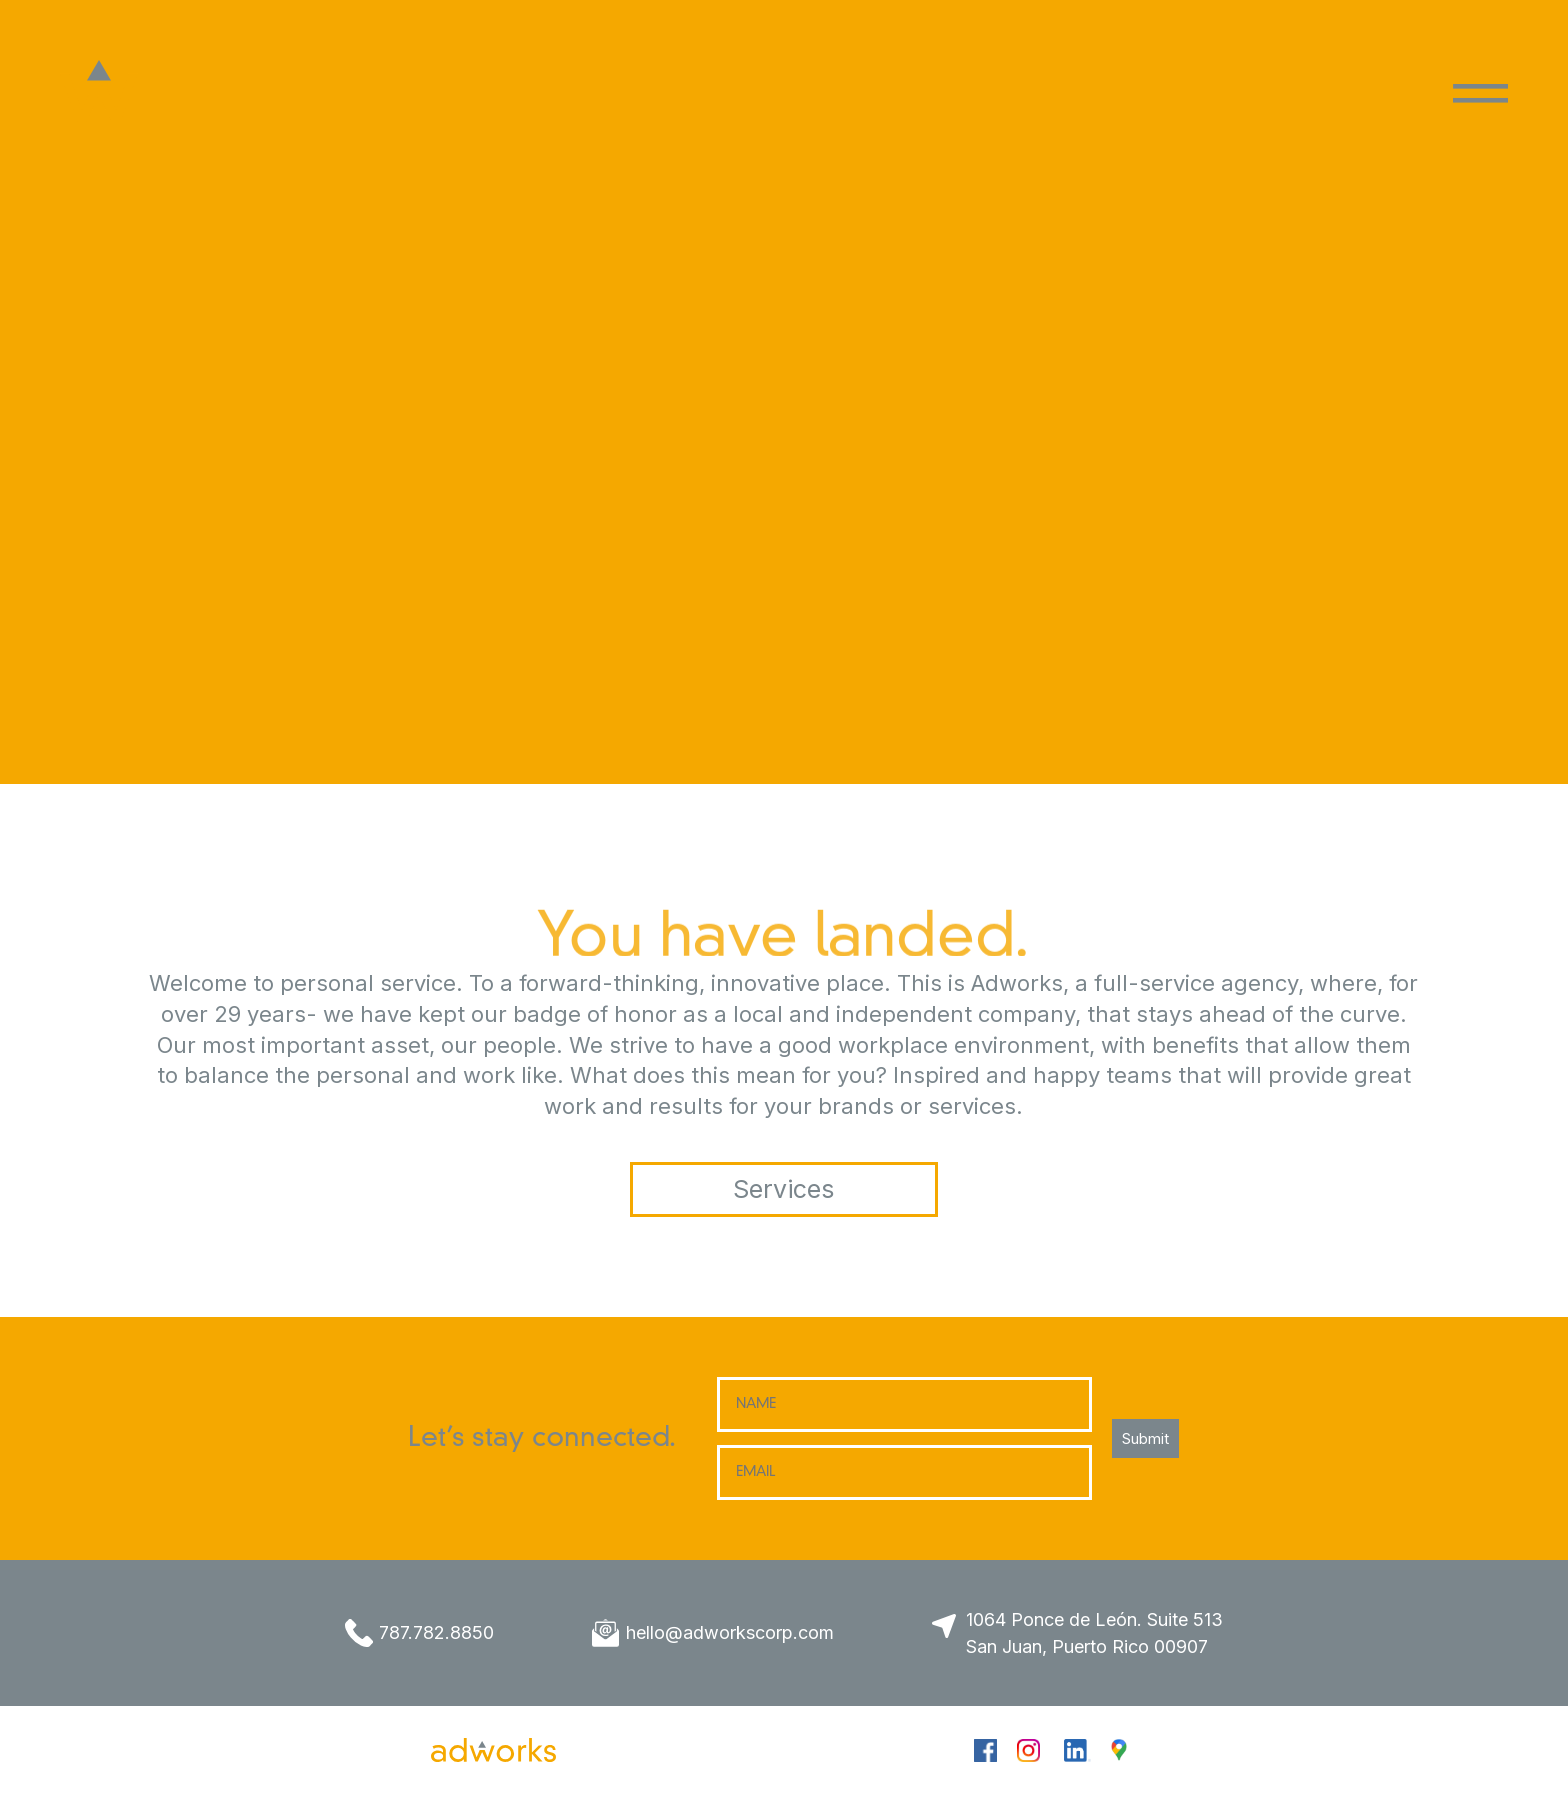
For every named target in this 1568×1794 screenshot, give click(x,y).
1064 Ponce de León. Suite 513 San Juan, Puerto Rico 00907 (1094, 1633)
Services (783, 1189)
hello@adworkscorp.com (730, 1632)
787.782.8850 (436, 1632)
